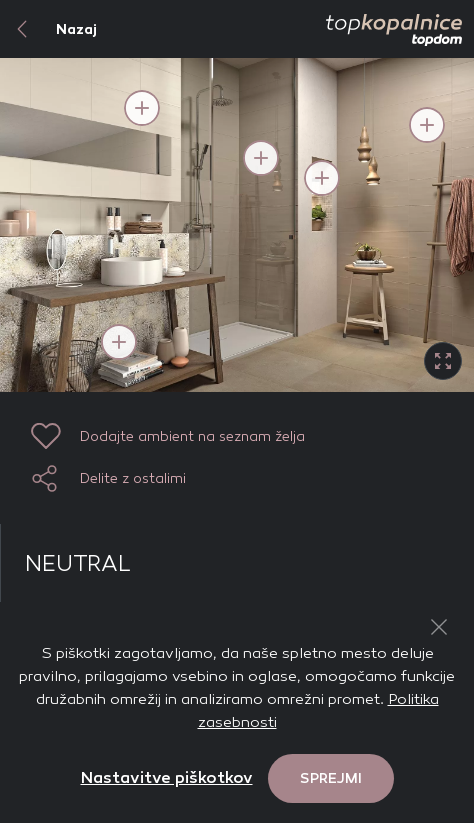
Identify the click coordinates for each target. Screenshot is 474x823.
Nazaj (48, 29)
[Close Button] (439, 627)
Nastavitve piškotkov (167, 777)
